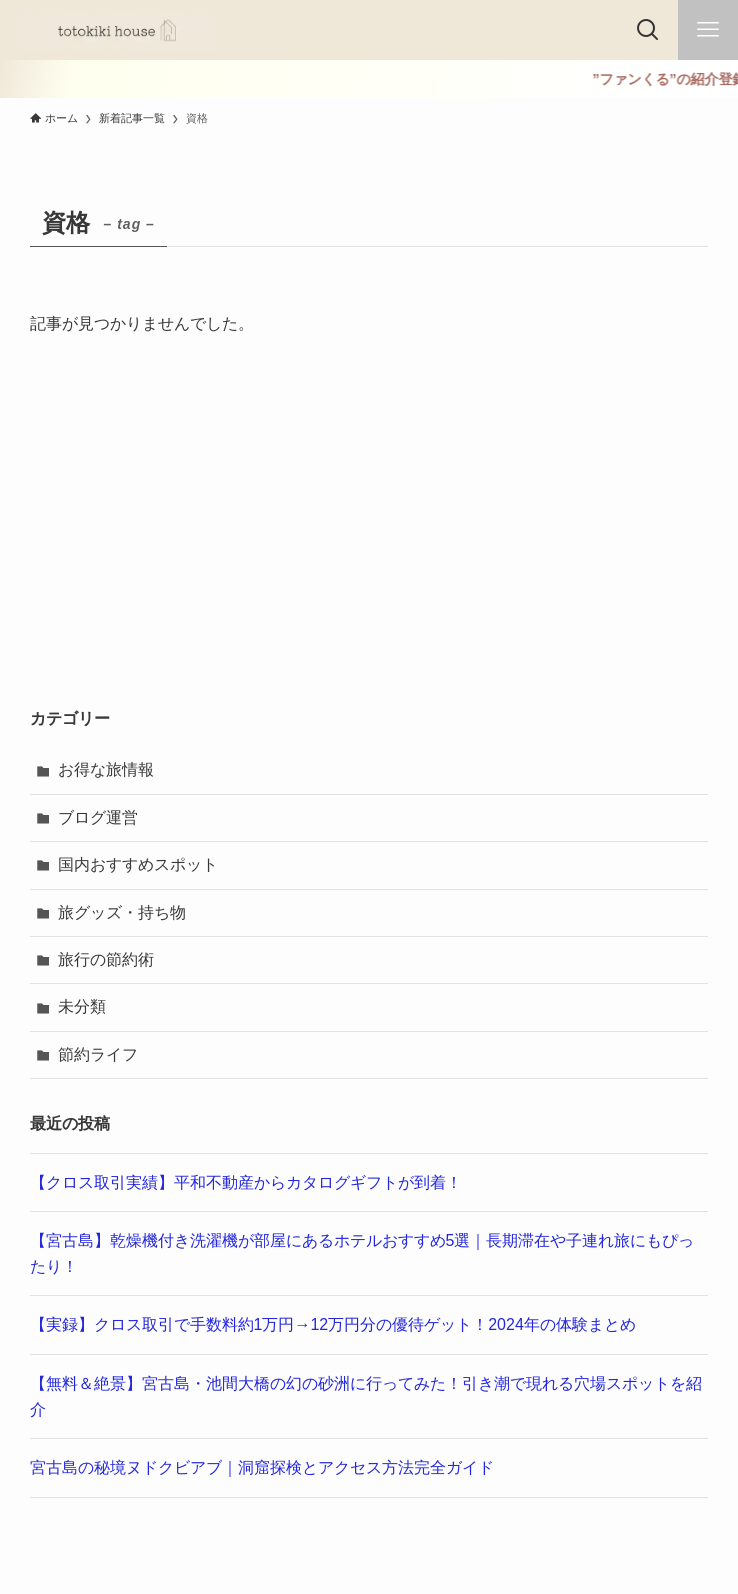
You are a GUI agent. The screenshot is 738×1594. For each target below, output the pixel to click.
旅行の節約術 (106, 959)
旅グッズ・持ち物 (122, 912)
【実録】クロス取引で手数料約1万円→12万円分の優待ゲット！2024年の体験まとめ (333, 1324)
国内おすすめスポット (138, 864)
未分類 (82, 1006)
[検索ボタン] (648, 30)
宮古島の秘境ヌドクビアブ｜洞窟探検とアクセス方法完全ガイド (262, 1467)
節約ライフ (98, 1054)
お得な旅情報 (106, 769)
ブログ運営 (98, 817)
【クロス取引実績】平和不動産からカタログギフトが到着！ (246, 1182)
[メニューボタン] (708, 30)
